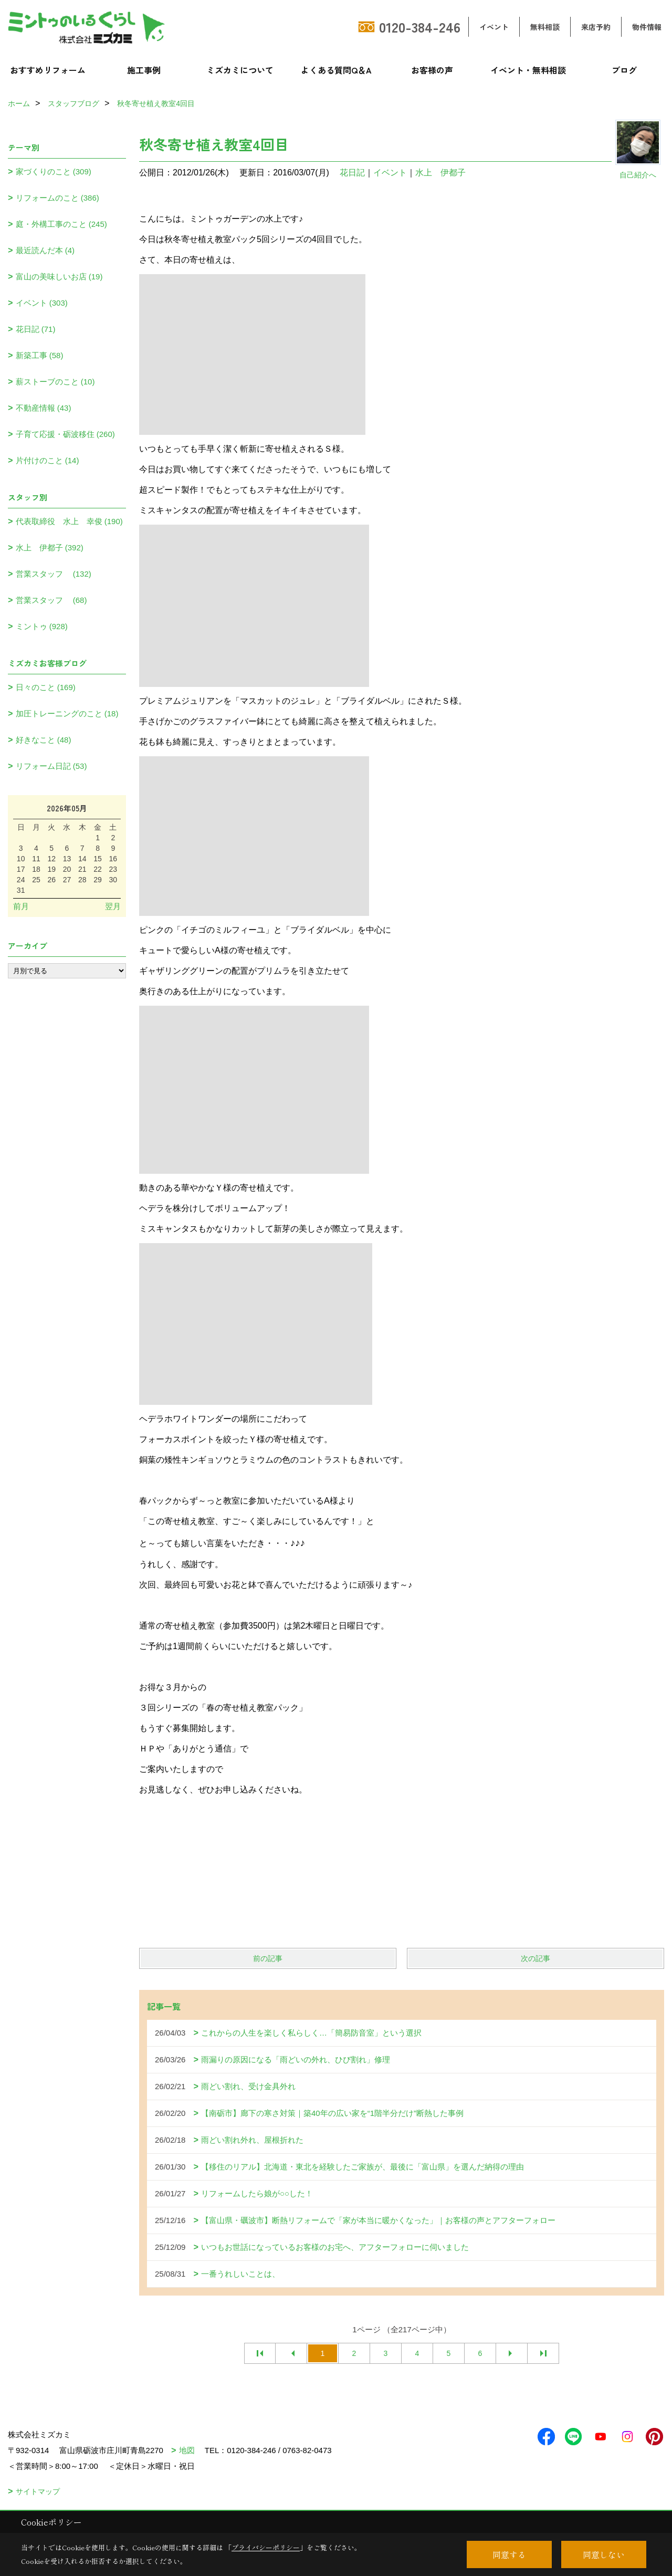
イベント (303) (42, 302)
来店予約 (596, 27)
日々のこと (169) (46, 687)
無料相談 (545, 27)
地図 (187, 2450)
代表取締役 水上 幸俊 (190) (69, 521)
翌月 (113, 906)
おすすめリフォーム (48, 70)
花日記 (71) (36, 329)
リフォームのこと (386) (57, 197)
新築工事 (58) (40, 355)
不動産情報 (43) (43, 407)
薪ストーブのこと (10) (55, 381)
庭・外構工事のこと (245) (61, 224)
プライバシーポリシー (266, 2547)
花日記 (352, 172)
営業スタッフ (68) (51, 600)
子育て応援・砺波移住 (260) (65, 434)
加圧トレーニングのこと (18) (67, 713)
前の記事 (267, 1958)
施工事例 (144, 70)
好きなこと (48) (43, 739)
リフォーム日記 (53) (51, 766)
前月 (21, 906)
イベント (494, 27)
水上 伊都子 (440, 172)
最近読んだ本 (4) (45, 250)
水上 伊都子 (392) (49, 547)
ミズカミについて (240, 70)
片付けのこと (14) (47, 460)
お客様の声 (432, 70)
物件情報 (647, 27)
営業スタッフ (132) (53, 573)
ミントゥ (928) (42, 626)
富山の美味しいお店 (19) (59, 276)
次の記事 (535, 1958)
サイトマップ (38, 2491)
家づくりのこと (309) (53, 171)
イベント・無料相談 (528, 70)
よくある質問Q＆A (336, 70)
